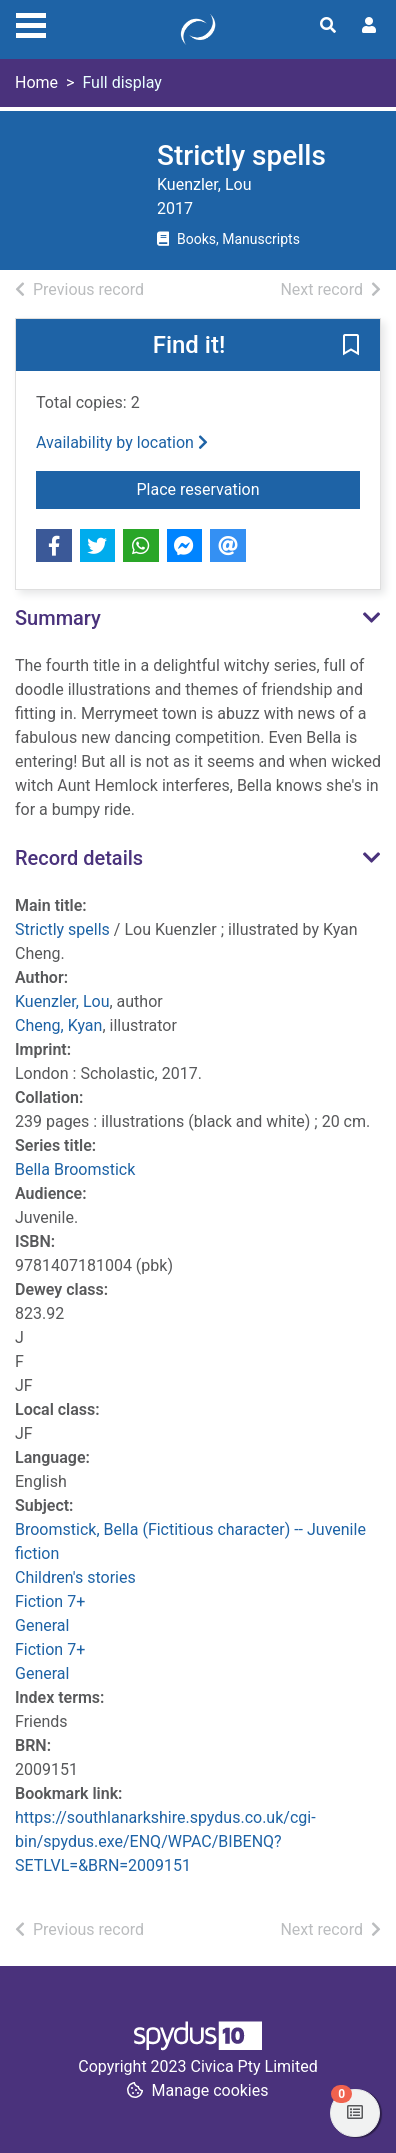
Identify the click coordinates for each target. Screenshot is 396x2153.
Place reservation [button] (249, 488)
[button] (351, 346)
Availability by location (122, 442)
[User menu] (369, 26)
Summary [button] (58, 618)
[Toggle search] (328, 26)
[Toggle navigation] (31, 23)
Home (36, 82)
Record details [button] (79, 858)
